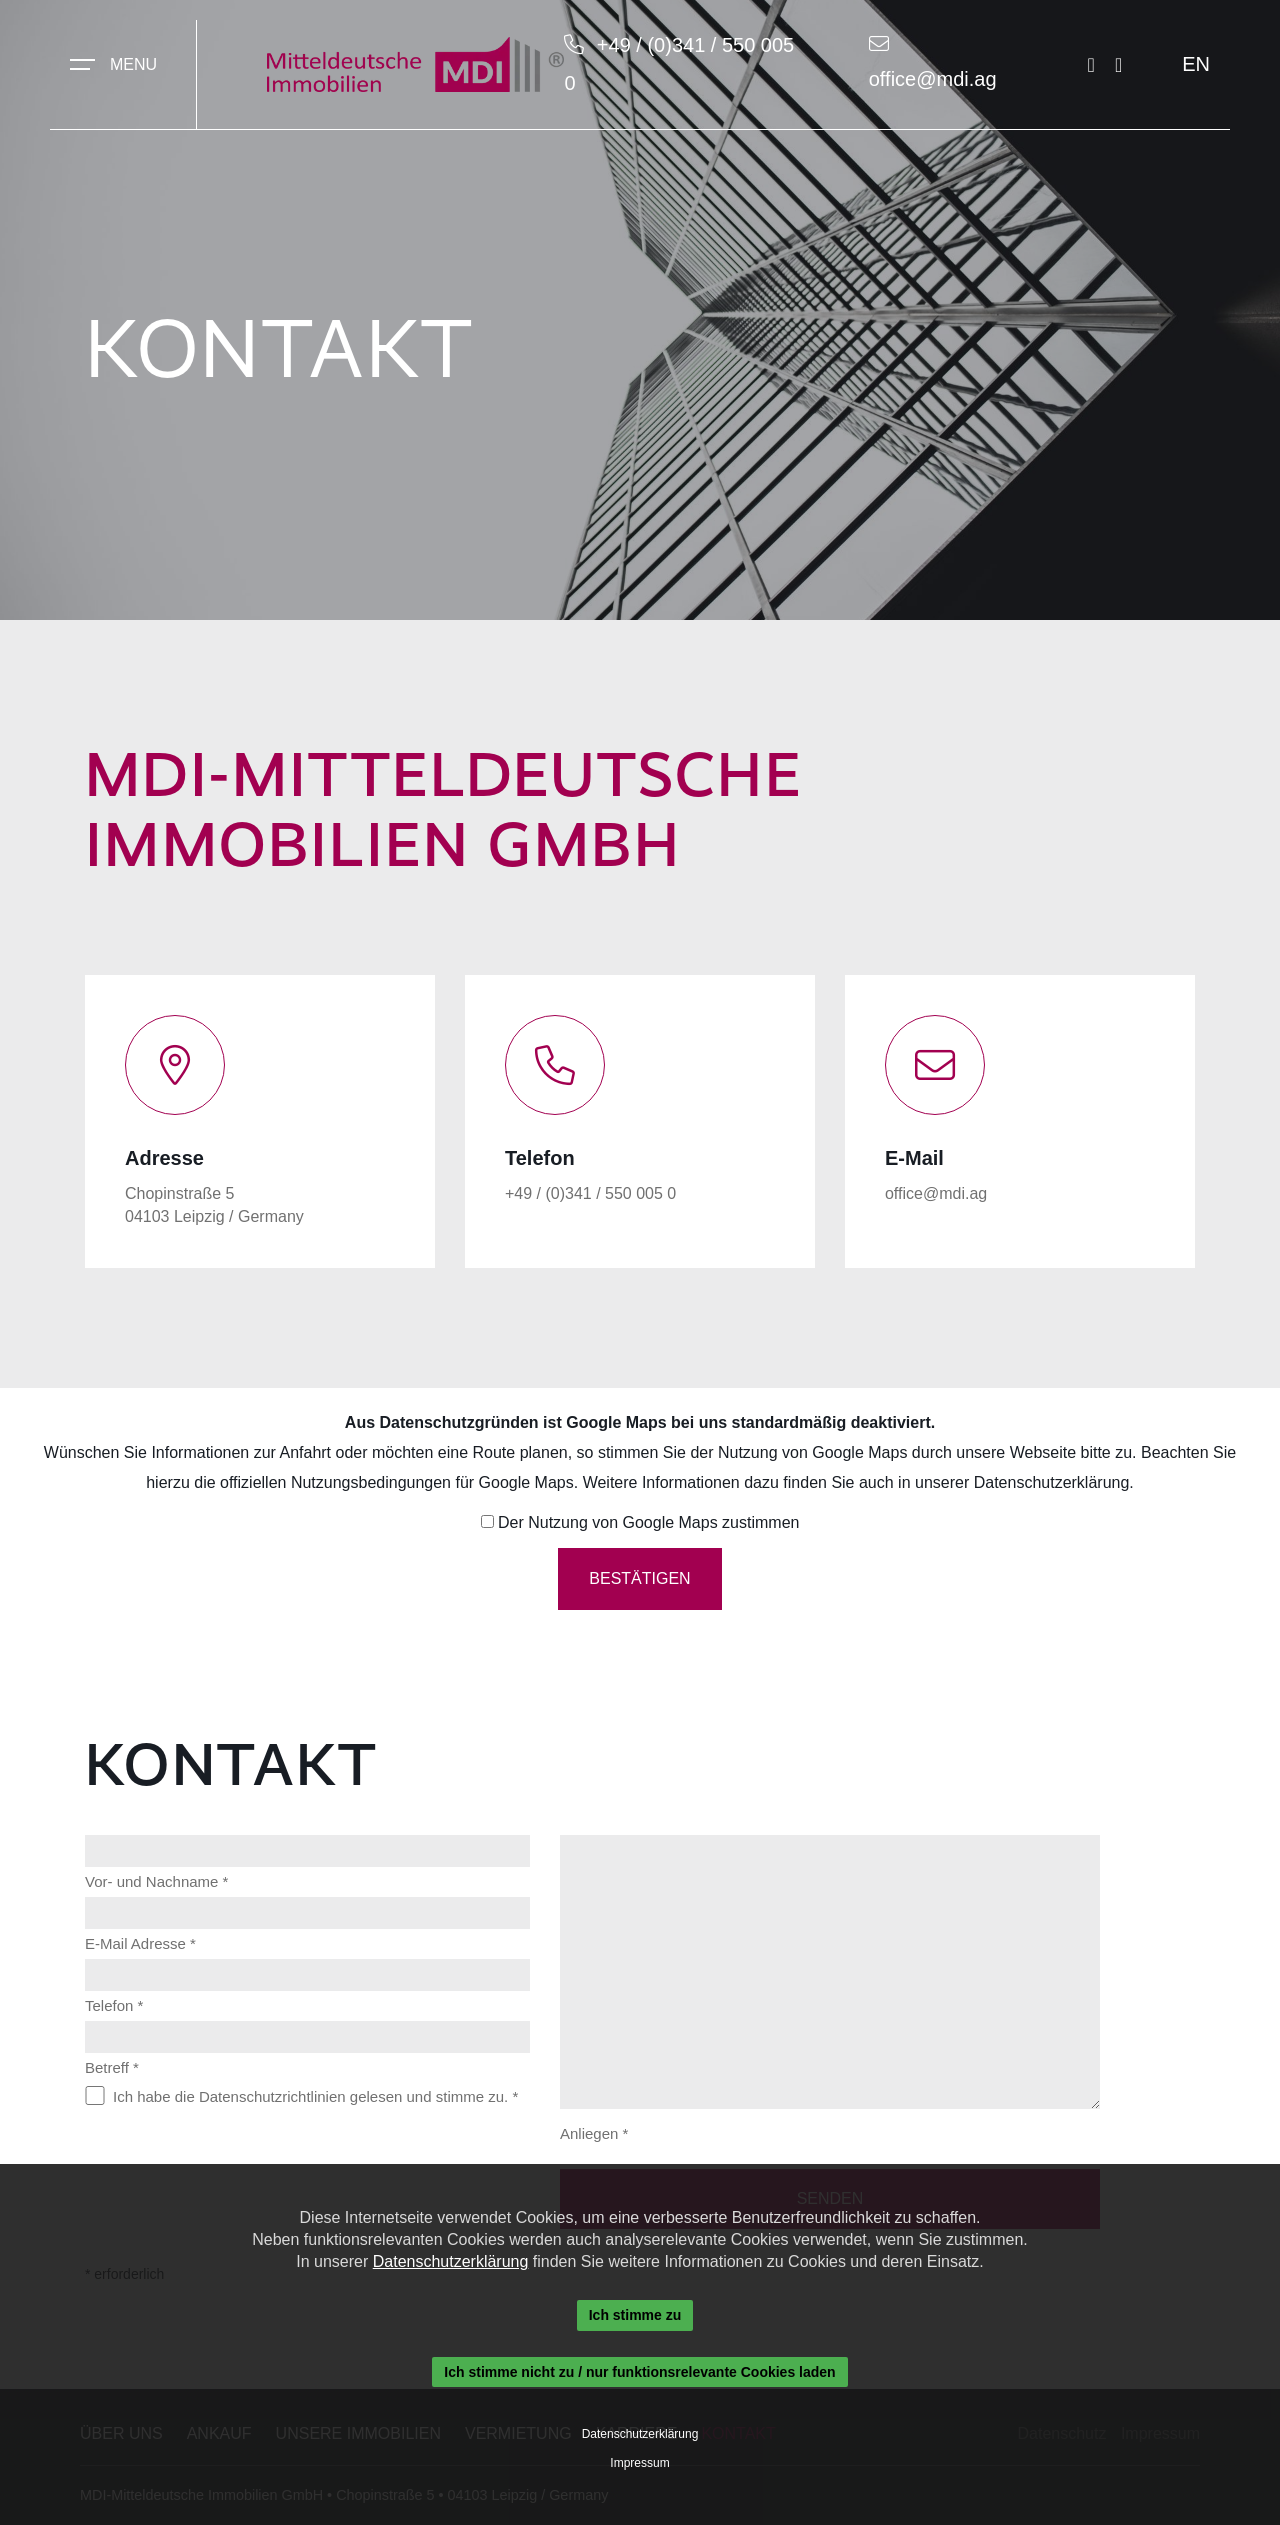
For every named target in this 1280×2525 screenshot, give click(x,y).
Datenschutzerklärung (1052, 1482)
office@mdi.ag (933, 79)
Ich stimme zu (635, 2315)
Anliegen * (594, 2133)
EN (1196, 64)
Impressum (639, 2463)
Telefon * (114, 2005)
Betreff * (112, 2067)
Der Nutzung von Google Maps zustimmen (648, 1522)
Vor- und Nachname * (156, 1881)
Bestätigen (639, 1578)
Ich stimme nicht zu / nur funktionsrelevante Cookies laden (639, 2372)
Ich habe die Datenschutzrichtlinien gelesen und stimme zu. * (315, 2096)
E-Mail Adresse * (140, 1943)
